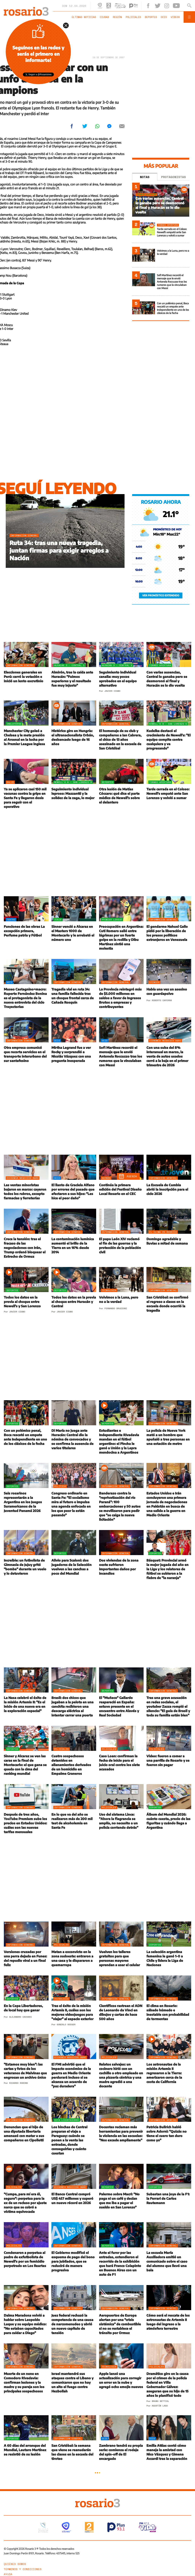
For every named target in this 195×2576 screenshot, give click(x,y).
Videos (175, 17)
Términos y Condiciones (23, 2569)
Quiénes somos (15, 2564)
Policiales (133, 17)
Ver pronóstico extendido (160, 595)
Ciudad (104, 17)
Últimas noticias (84, 17)
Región (117, 17)
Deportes (151, 17)
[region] (97, 39)
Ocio (164, 17)
